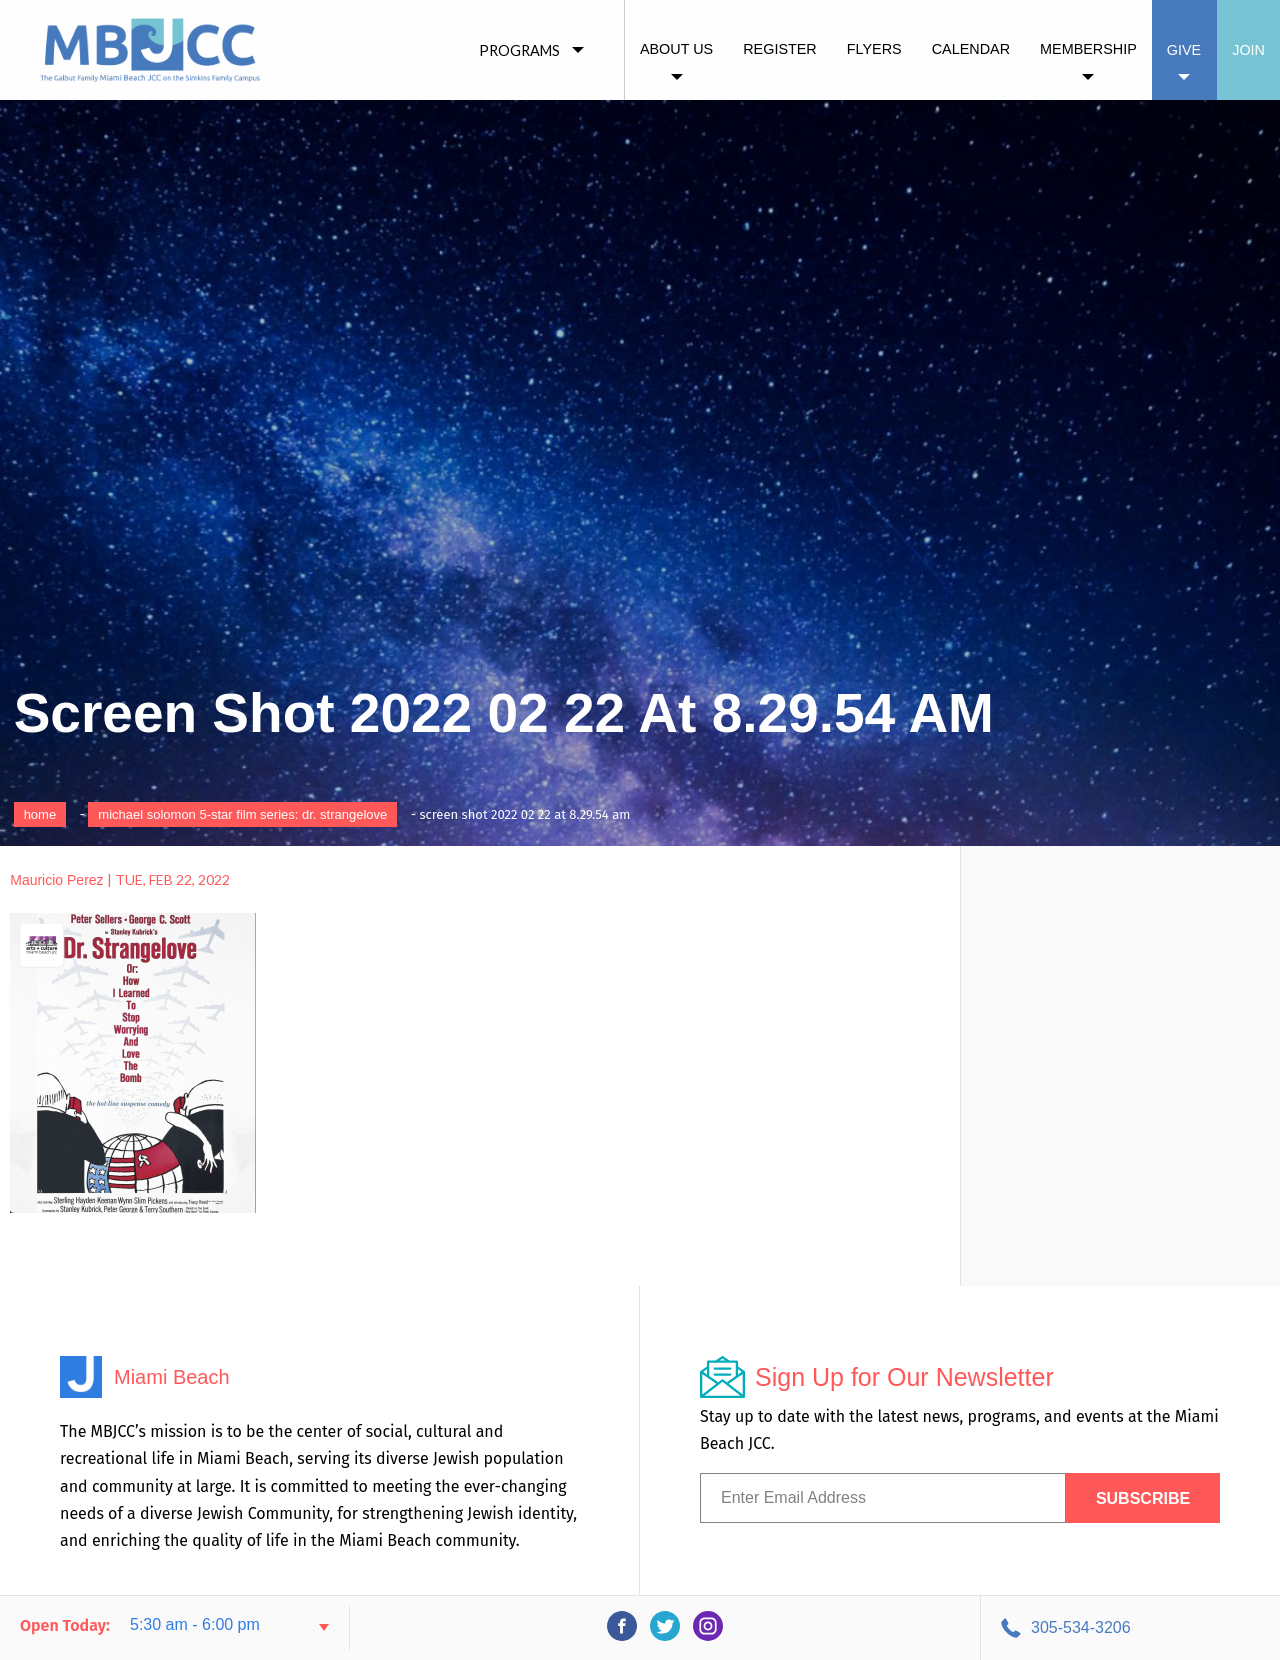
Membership (1088, 49)
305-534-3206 (1081, 1627)
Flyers (874, 49)
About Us (676, 49)
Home (40, 814)
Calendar (971, 49)
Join (1248, 50)
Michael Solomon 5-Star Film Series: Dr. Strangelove (242, 814)
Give (1184, 50)
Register (780, 49)
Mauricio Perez (56, 880)
